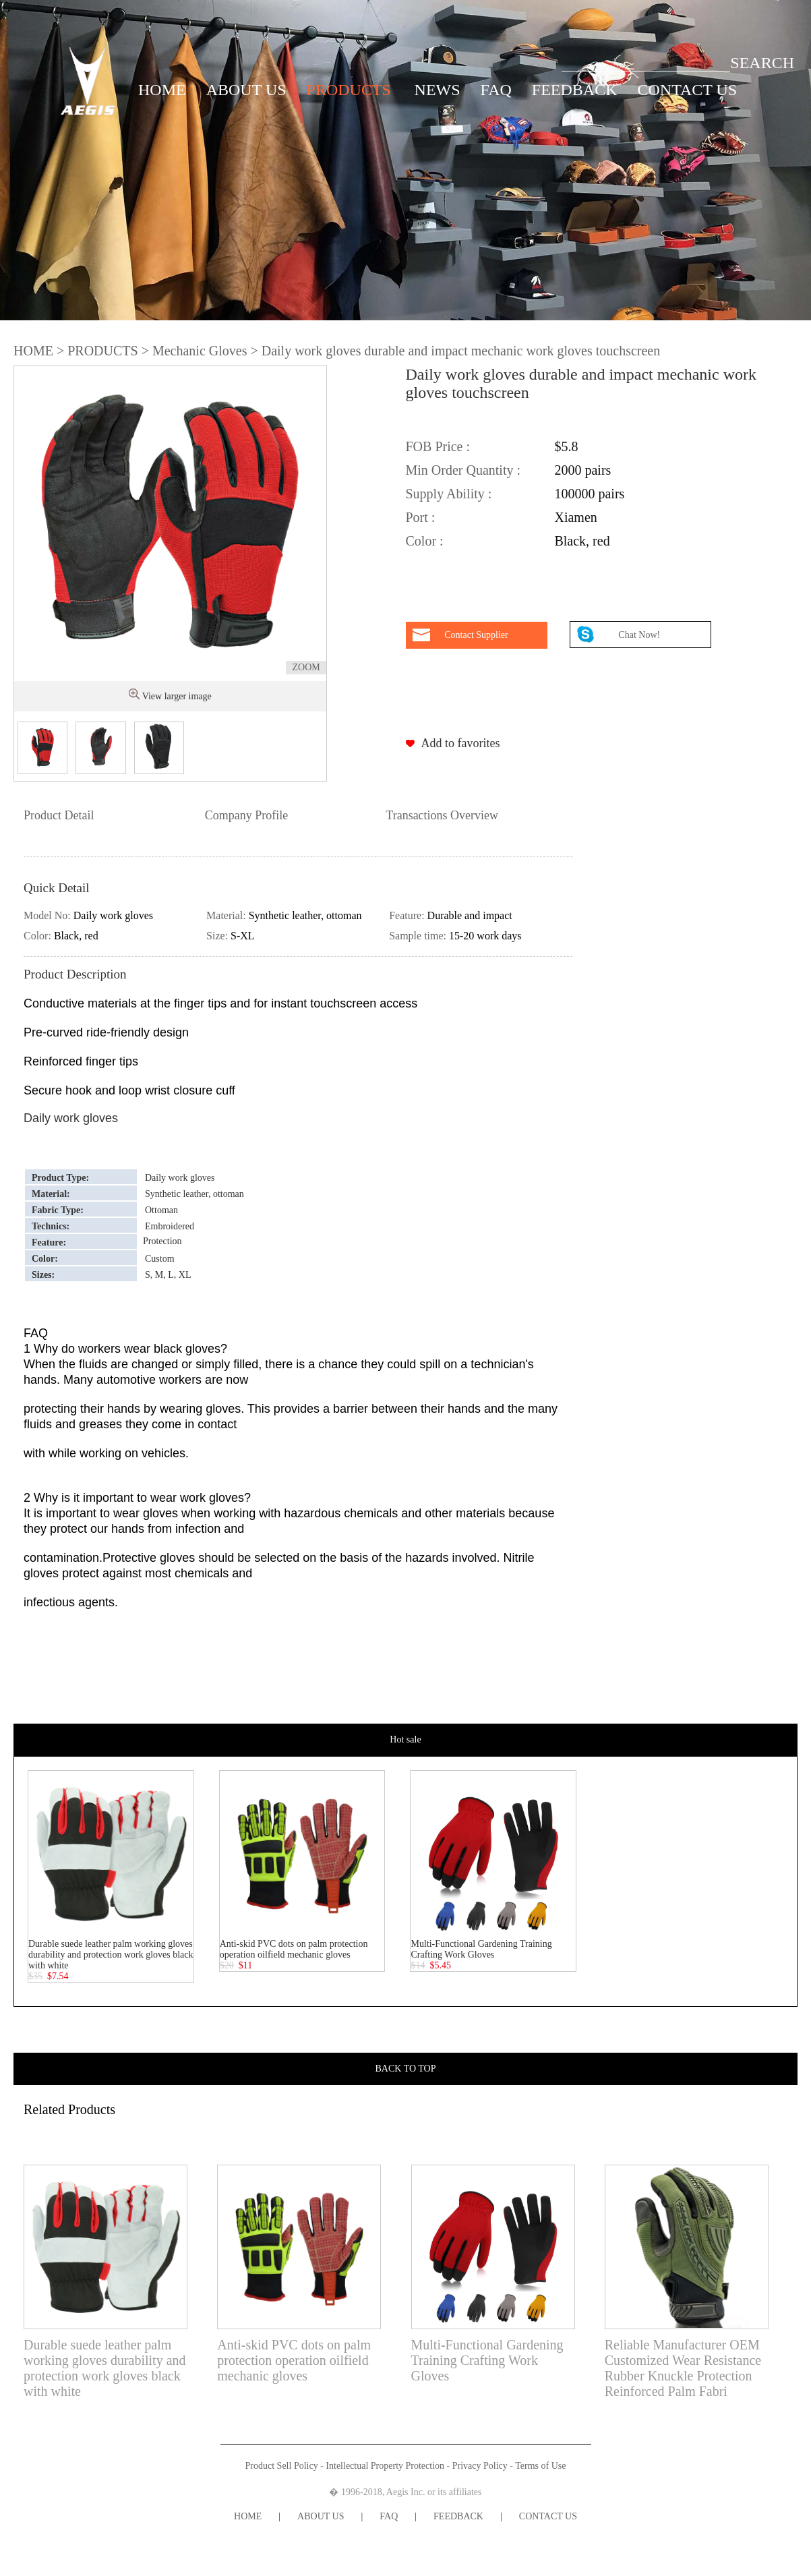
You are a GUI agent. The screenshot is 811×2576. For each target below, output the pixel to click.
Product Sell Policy (281, 2466)
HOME (162, 89)
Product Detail (59, 815)
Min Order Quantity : (463, 470)
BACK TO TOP (406, 2068)
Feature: (408, 915)
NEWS (437, 89)
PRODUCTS (349, 89)
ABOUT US (246, 89)
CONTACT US (688, 89)
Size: (218, 935)
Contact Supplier (476, 635)
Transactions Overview (442, 815)
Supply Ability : (449, 493)
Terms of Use (540, 2466)
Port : (420, 517)
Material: (227, 915)
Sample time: (419, 935)
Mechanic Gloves (199, 350)
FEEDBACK (575, 89)
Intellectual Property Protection (385, 2466)
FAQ (496, 89)
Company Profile (247, 815)
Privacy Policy (480, 2466)
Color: (39, 935)
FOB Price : (438, 446)
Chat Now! (640, 635)
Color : (425, 540)
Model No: (48, 915)
